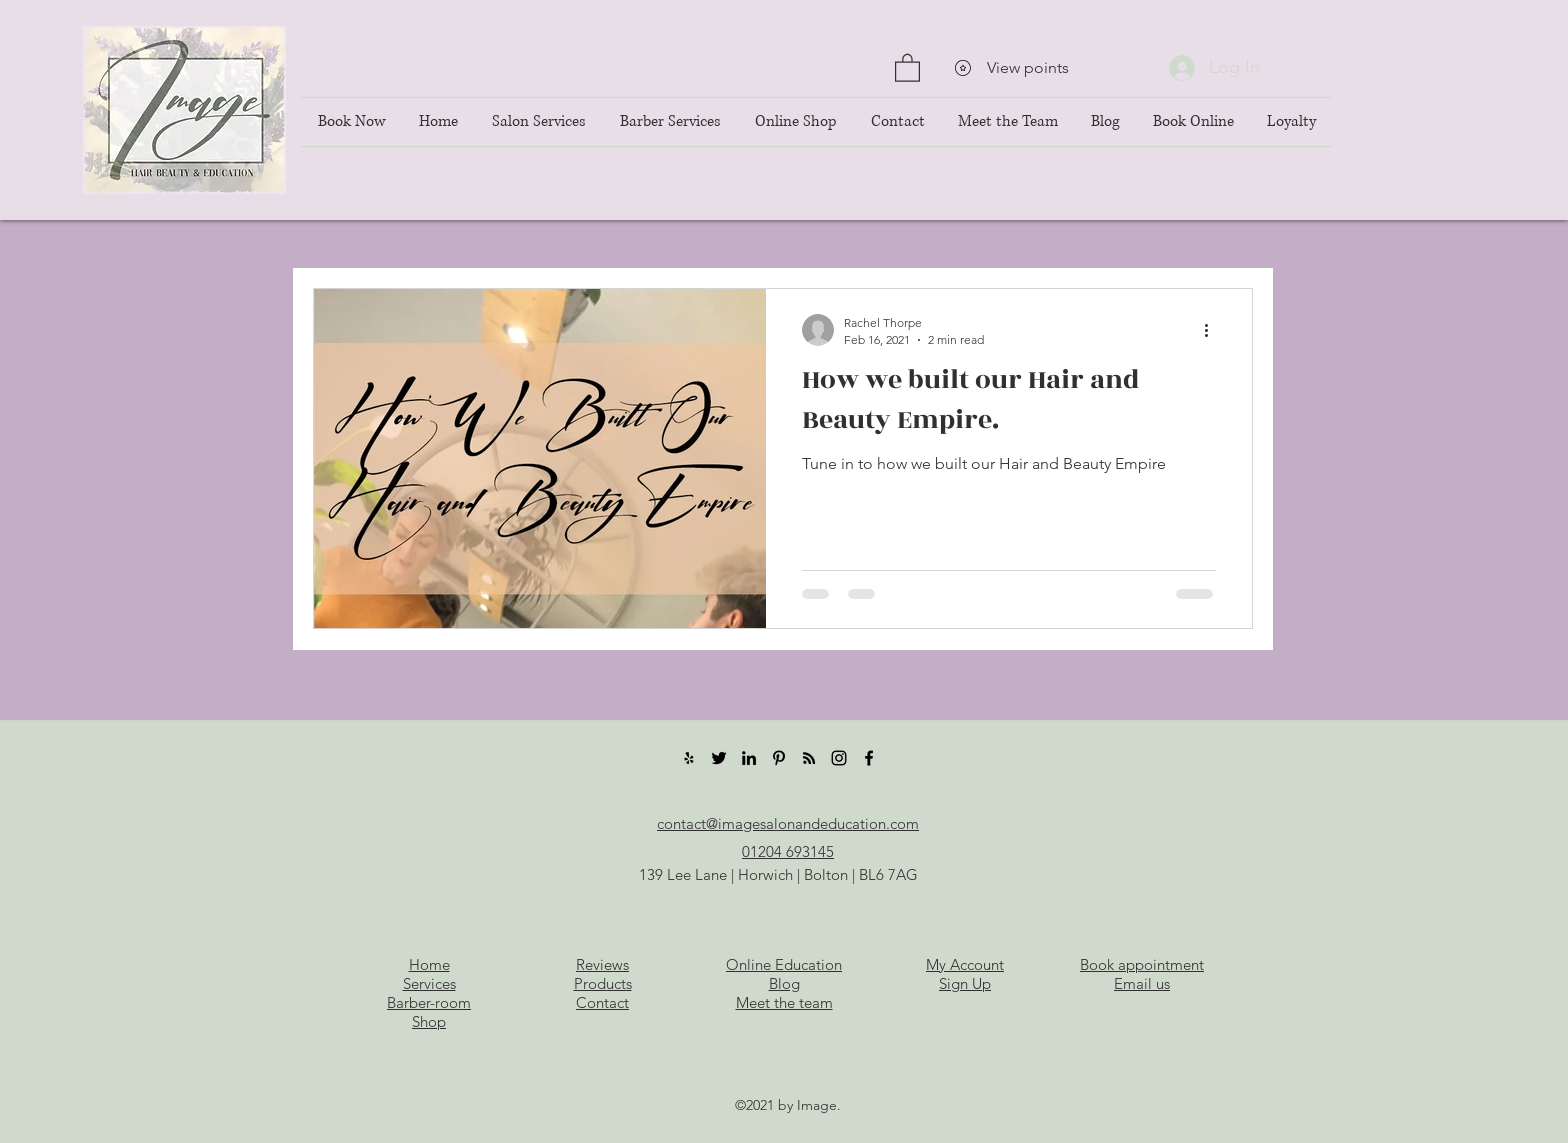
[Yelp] (689, 758)
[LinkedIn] (749, 758)
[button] (907, 67)
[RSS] (809, 758)
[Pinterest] (779, 758)
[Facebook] (869, 758)
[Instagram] (839, 758)
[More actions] (1213, 330)
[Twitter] (719, 758)
